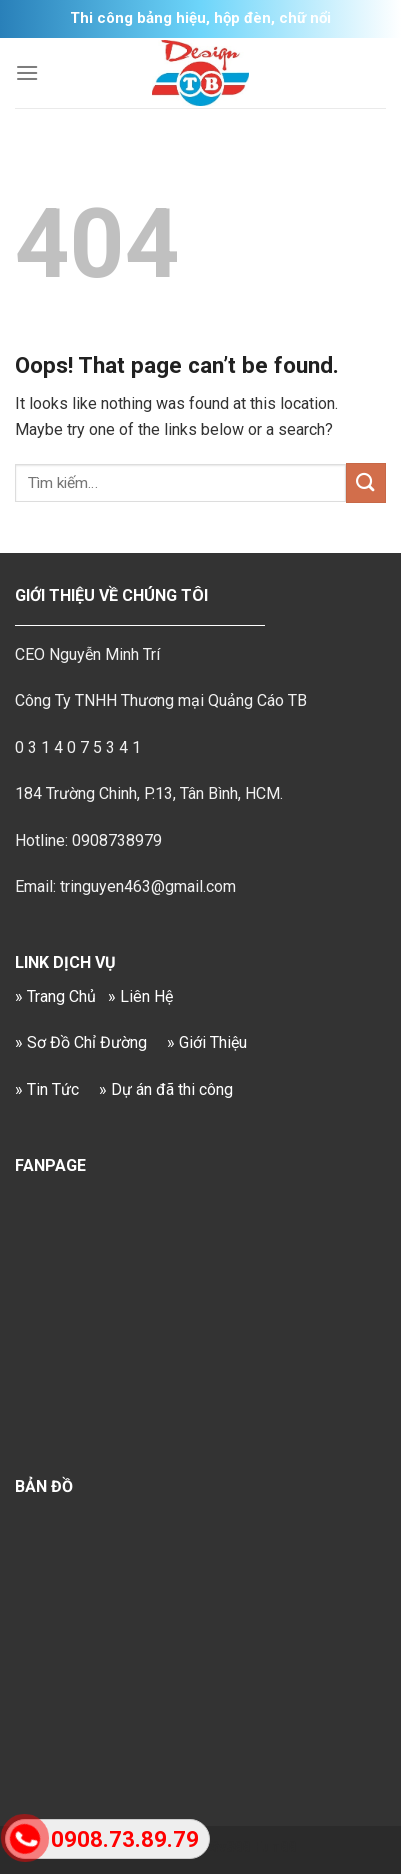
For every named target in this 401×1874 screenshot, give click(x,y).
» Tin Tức (47, 1089)
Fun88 (275, 1847)
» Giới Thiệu (207, 1042)
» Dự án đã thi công (166, 1089)
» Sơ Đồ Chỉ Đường (81, 1042)
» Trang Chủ (55, 996)
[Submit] (366, 482)
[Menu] (27, 72)
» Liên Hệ (140, 996)
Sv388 (230, 1847)
